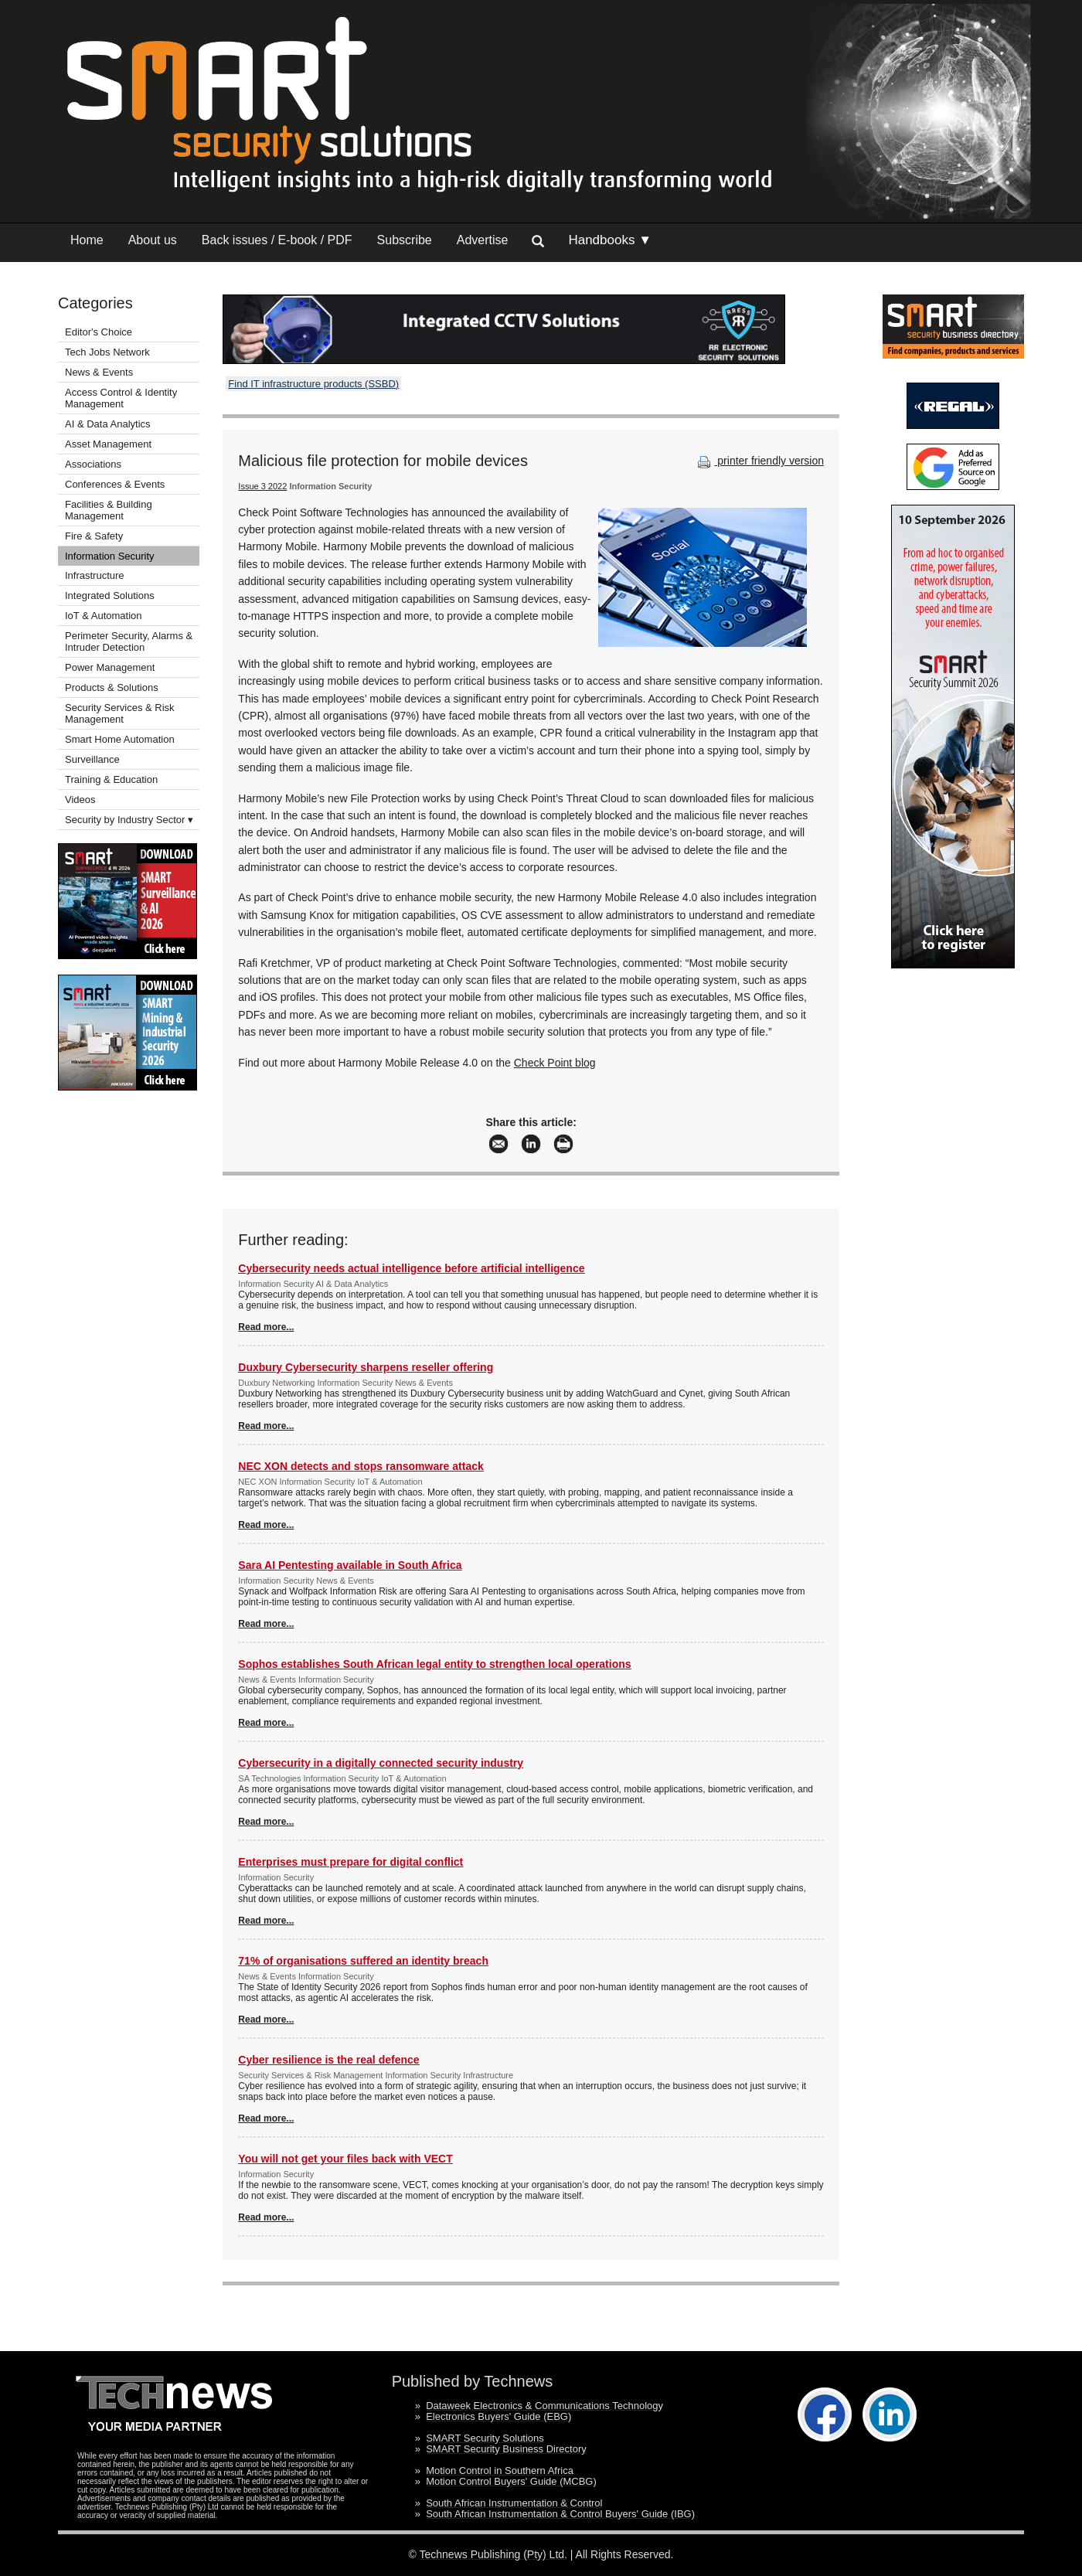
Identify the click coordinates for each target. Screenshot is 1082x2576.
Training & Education (111, 779)
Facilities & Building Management (108, 510)
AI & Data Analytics (108, 424)
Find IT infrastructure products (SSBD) (313, 384)
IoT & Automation (103, 615)
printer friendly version (759, 460)
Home (87, 240)
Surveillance (92, 759)
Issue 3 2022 (262, 486)
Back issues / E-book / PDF (277, 240)
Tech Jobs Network (107, 352)
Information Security (110, 556)
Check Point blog (555, 1063)
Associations (93, 464)
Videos (80, 799)
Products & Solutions (111, 687)
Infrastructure (94, 575)
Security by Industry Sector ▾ (129, 819)
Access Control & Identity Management (121, 398)
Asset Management (108, 444)
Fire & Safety (94, 536)
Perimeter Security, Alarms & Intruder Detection (128, 641)
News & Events (99, 372)
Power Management (110, 667)
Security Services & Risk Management (120, 713)
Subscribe (404, 240)
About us (152, 240)
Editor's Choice (98, 332)
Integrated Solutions (110, 595)
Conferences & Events (115, 484)
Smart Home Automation (121, 739)
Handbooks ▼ (610, 240)
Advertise (483, 240)
